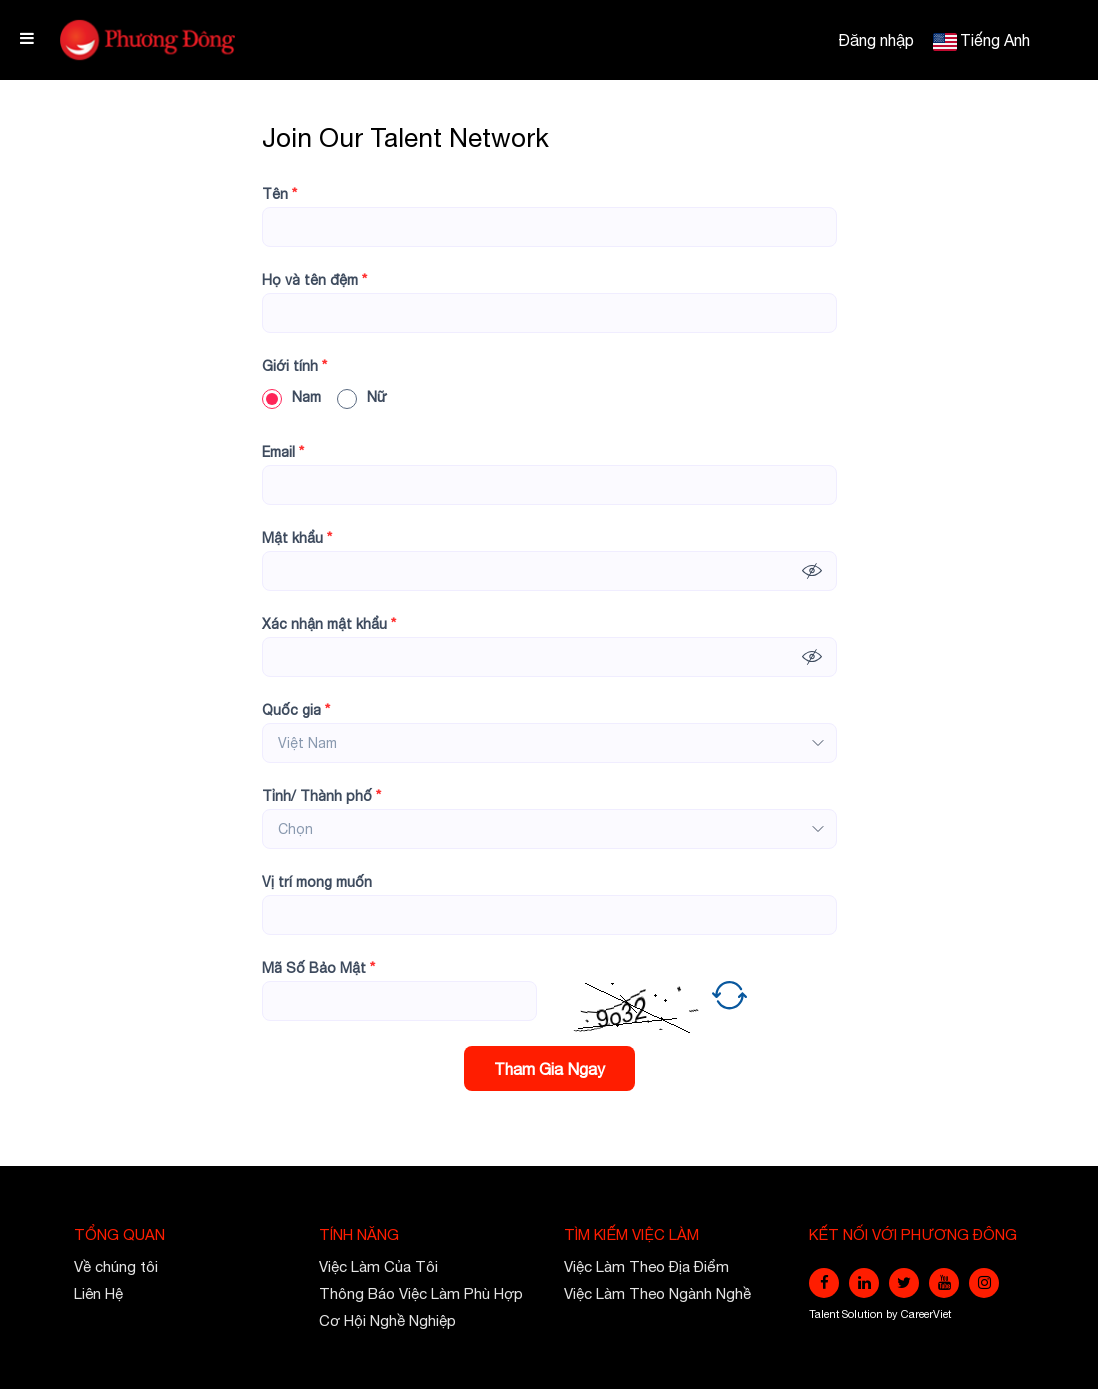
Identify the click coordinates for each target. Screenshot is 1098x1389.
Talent (825, 1314)
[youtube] (944, 1283)
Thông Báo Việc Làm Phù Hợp (421, 1293)
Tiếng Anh (995, 40)
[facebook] (824, 1283)
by (893, 1314)
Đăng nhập (876, 40)
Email (283, 452)
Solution (864, 1314)
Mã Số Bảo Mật (318, 968)
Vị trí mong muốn (317, 882)
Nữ (362, 397)
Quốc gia (296, 710)
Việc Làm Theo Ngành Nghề (657, 1293)
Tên (279, 194)
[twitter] (904, 1283)
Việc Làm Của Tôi (378, 1266)
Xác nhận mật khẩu (329, 624)
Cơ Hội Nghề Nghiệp (387, 1320)
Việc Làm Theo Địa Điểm (646, 1266)
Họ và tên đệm (314, 280)
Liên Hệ (98, 1293)
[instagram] (984, 1283)
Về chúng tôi (116, 1266)
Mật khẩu (297, 538)
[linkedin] (864, 1283)
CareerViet (926, 1314)
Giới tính (294, 366)
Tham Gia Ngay (549, 1069)
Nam (291, 397)
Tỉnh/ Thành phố (321, 796)
